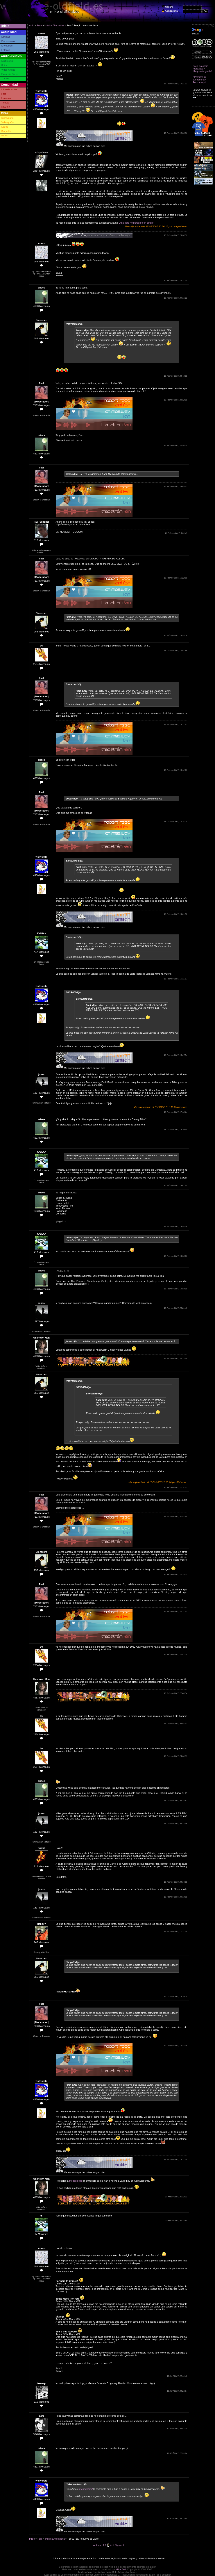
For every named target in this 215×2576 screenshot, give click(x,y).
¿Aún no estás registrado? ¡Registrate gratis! (202, 69)
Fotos (4, 65)
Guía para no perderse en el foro (136, 222)
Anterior (97, 2545)
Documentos (8, 41)
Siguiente (120, 2545)
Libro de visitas (9, 89)
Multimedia (7, 61)
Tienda (5, 102)
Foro (3, 94)
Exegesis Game (9, 74)
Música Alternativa (54, 25)
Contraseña (171, 10)
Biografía (6, 131)
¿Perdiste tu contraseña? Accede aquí (199, 80)
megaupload (75, 2180)
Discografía (7, 118)
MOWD (5, 135)
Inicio (5, 26)
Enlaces (5, 50)
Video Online (8, 69)
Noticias (5, 37)
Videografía (7, 122)
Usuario (169, 6)
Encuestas (7, 45)
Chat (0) (5, 107)
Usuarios (6, 98)
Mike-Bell (121, 2569)
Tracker (5, 78)
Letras (4, 126)
